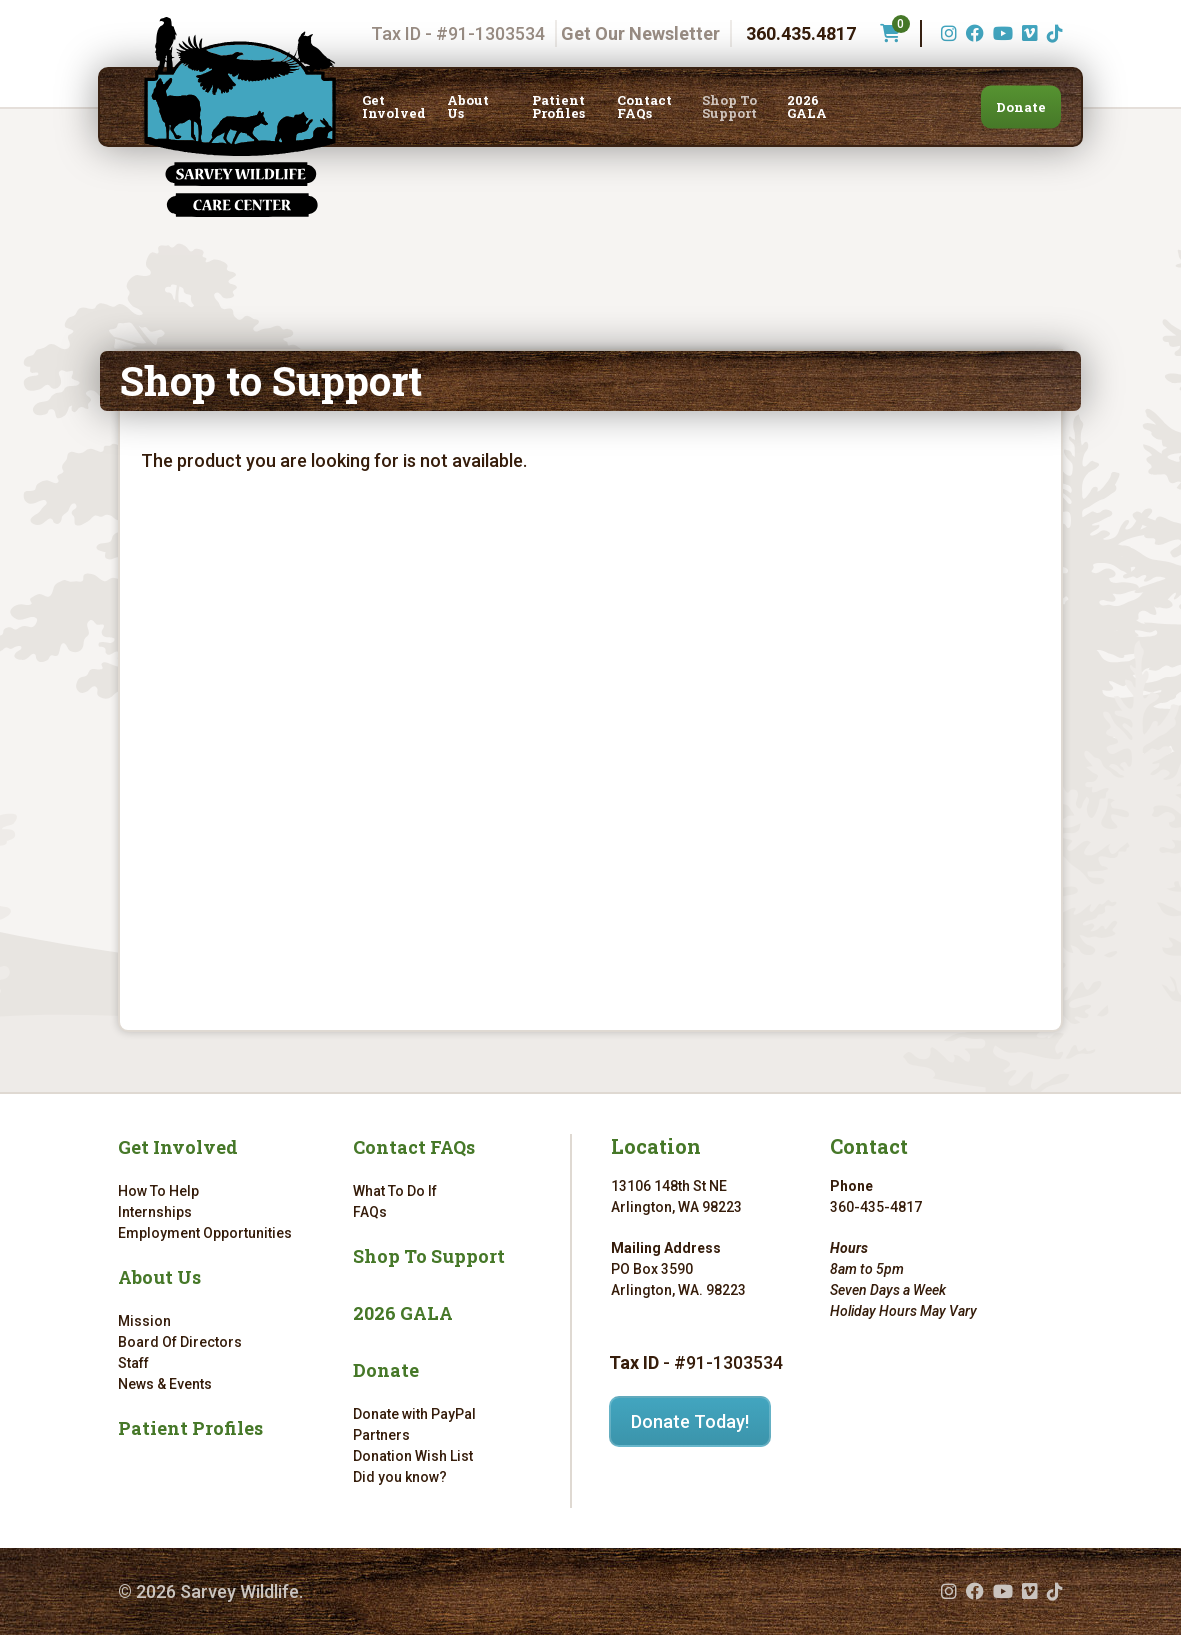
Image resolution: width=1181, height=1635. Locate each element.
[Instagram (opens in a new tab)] (946, 33)
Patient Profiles (558, 107)
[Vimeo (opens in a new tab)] (1027, 33)
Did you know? (400, 1477)
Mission (144, 1321)
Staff (133, 1363)
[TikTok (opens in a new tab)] (1052, 33)
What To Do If (395, 1191)
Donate (1021, 107)
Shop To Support (729, 107)
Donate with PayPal (414, 1414)
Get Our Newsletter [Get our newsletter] (640, 33)
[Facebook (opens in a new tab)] (972, 33)
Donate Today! (690, 1421)
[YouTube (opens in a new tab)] (1000, 33)
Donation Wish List (413, 1456)
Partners (381, 1435)
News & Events (165, 1384)
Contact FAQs (644, 107)
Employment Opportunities (205, 1233)
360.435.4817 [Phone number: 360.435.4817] (801, 33)
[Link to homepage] (240, 117)
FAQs (370, 1212)
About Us (468, 107)
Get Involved (394, 107)
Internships (155, 1212)
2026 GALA (807, 107)
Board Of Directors (180, 1342)
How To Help (158, 1191)
